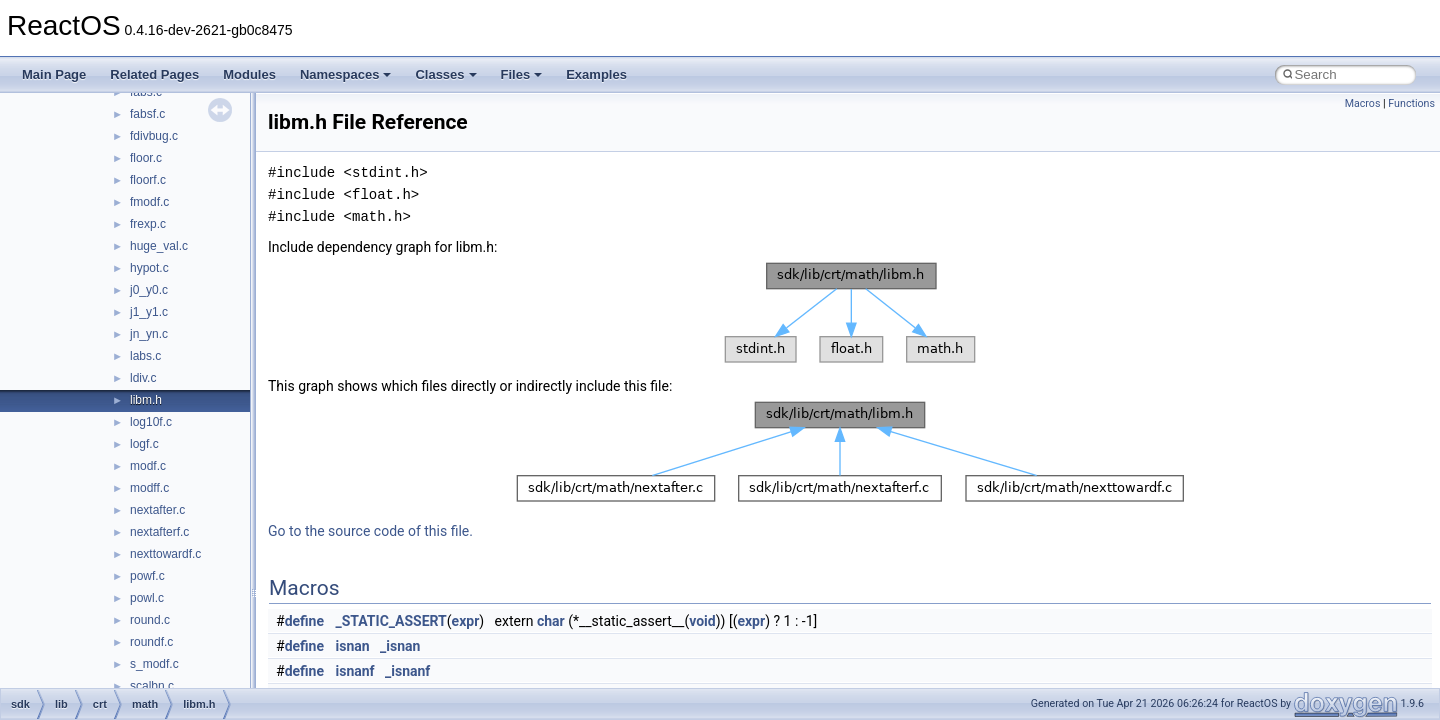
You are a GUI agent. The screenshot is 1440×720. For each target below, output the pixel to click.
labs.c (145, 356)
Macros (1363, 103)
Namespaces (346, 74)
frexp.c (148, 224)
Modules (249, 74)
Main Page (54, 74)
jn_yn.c (149, 334)
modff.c (149, 488)
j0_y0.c (149, 290)
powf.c (147, 576)
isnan (353, 646)
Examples (596, 74)
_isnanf (407, 671)
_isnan (400, 646)
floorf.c (148, 180)
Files (522, 74)
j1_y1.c (149, 312)
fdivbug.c (154, 136)
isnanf (355, 671)
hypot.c (149, 268)
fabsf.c (147, 114)
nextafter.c (157, 510)
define (304, 621)
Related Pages (154, 74)
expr (466, 621)
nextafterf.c (159, 532)
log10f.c (151, 422)
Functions (1411, 103)
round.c (150, 620)
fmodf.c (149, 202)
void (702, 621)
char (551, 621)
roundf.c (151, 642)
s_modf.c (154, 664)
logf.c (144, 444)
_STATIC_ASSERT (391, 621)
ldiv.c (143, 378)
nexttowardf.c (165, 554)
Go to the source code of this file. (370, 531)
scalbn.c (152, 686)
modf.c (148, 466)
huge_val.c (159, 246)
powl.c (147, 598)
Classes (445, 74)
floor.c (146, 158)
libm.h (146, 400)
